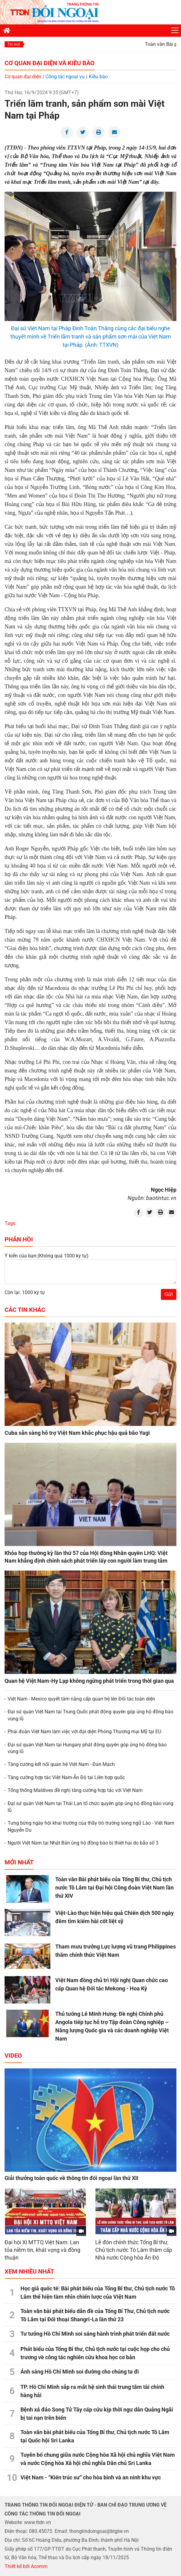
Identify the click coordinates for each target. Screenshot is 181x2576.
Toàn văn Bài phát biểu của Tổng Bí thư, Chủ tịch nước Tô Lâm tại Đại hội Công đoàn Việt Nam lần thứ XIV (114, 1887)
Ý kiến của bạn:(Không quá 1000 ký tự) (47, 1256)
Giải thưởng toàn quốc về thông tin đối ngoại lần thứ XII (71, 2178)
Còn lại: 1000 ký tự (25, 1292)
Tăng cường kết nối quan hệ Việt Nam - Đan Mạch (61, 1764)
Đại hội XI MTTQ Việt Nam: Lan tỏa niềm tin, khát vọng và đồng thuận (42, 2250)
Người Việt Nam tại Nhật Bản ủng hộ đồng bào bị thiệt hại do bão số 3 (83, 1843)
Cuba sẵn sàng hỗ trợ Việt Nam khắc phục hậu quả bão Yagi (77, 1433)
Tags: (10, 1223)
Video (13, 2055)
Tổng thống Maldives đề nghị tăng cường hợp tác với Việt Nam (75, 1790)
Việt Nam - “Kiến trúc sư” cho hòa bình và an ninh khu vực (90, 2477)
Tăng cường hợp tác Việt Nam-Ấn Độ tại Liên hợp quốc (66, 1777)
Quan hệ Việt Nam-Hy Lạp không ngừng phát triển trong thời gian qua (89, 1681)
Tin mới (14, 44)
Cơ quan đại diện (23, 77)
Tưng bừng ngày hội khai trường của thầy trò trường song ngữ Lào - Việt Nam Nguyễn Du (91, 1826)
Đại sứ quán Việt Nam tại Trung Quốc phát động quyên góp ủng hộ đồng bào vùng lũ (90, 1715)
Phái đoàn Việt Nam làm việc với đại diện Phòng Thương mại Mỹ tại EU (84, 1731)
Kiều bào (98, 77)
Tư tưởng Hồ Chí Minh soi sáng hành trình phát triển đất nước (95, 2333)
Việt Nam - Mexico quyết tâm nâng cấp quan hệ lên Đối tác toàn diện (81, 1699)
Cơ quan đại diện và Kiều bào (50, 63)
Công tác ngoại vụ (65, 77)
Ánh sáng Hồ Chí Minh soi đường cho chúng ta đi (79, 2371)
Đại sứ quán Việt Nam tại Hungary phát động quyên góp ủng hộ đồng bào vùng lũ (87, 1748)
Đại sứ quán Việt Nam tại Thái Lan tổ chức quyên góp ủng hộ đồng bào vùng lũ (90, 1807)
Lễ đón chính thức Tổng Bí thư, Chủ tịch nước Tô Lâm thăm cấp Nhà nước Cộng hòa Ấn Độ (133, 2250)
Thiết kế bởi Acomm (26, 2566)
